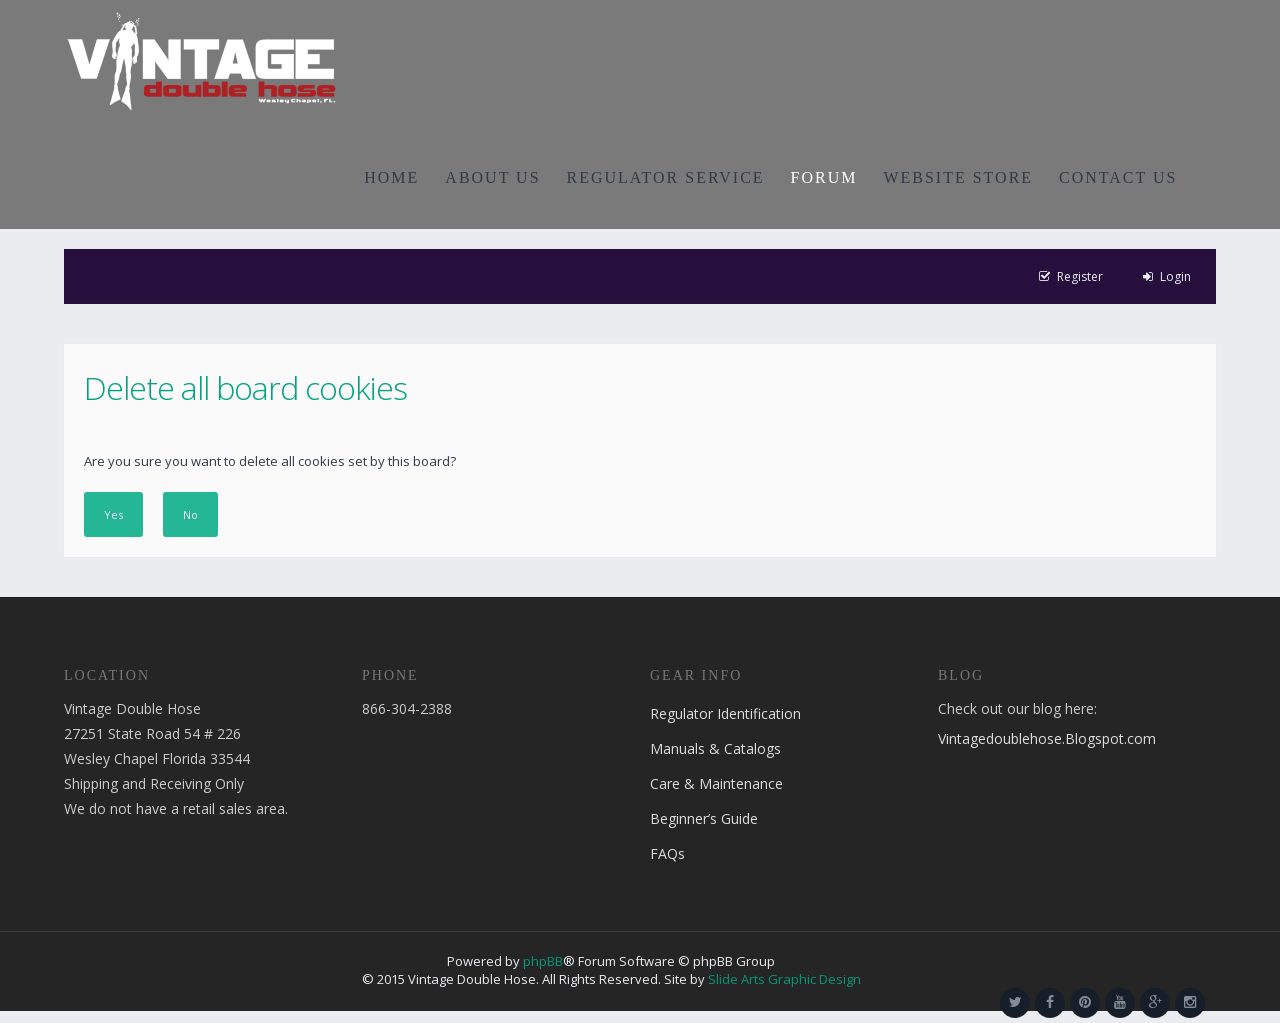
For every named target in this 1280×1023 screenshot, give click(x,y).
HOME (391, 177)
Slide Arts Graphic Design (784, 979)
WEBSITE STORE (958, 177)
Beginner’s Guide (704, 818)
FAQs (667, 853)
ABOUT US (492, 177)
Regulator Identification (725, 713)
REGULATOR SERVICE (666, 177)
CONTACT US (1118, 177)
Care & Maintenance (716, 783)
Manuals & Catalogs (715, 748)
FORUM (824, 177)
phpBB (543, 961)
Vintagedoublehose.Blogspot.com (1047, 738)
